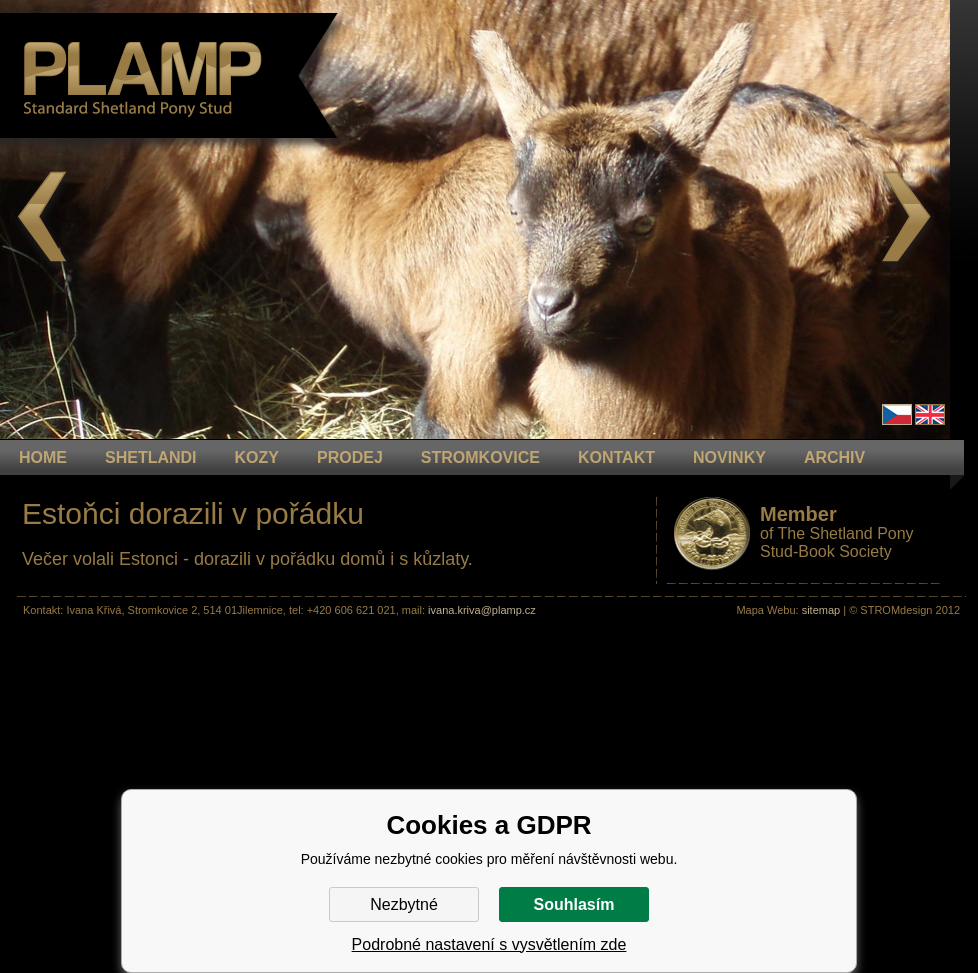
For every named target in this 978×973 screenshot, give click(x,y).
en (930, 414)
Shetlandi (151, 457)
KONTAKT (616, 457)
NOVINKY (729, 457)
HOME (43, 457)
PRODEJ (350, 457)
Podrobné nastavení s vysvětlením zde (489, 944)
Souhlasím (574, 904)
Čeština (897, 414)
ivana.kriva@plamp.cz (482, 610)
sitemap (821, 610)
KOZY (257, 457)
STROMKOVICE (480, 457)
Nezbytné (404, 904)
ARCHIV (834, 457)
